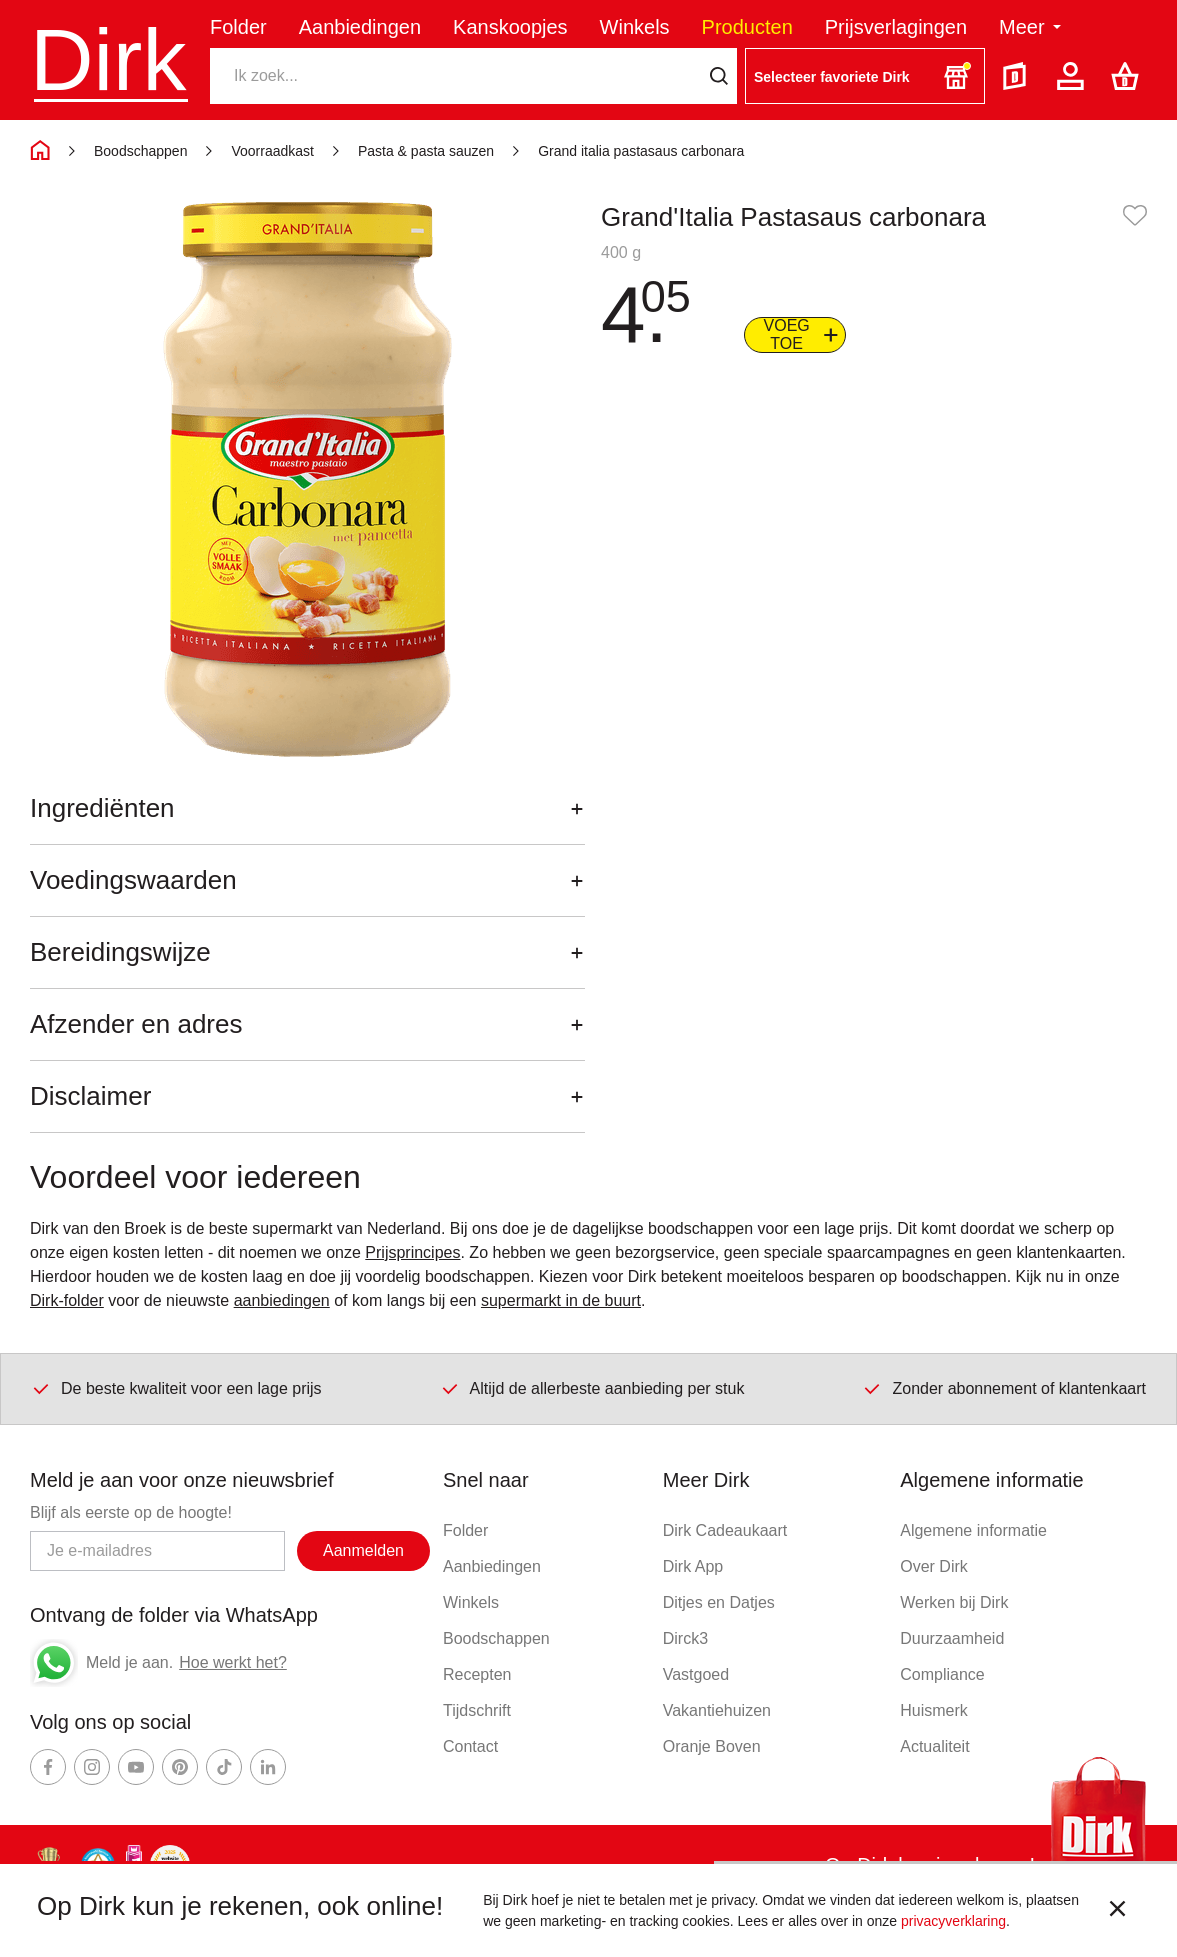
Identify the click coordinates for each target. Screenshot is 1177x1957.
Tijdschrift (477, 1710)
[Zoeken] (455, 76)
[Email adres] (157, 1551)
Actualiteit (934, 1746)
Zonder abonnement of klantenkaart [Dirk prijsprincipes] (1004, 1388)
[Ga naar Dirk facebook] (48, 1767)
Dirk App (693, 1566)
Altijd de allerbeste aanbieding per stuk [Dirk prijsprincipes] (592, 1388)
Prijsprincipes (412, 1252)
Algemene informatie (973, 1530)
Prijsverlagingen (896, 27)
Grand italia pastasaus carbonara (641, 151)
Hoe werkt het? (233, 1662)
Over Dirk (934, 1566)
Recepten (477, 1674)
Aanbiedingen (360, 27)
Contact (470, 1746)
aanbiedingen (282, 1300)
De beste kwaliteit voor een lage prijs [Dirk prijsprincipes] (176, 1388)
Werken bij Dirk (954, 1602)
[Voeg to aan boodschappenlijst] (795, 335)
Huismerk (934, 1710)
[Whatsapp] (54, 1663)
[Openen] (577, 808)
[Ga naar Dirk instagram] (92, 1767)
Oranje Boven (712, 1746)
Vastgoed (696, 1674)
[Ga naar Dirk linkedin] (268, 1767)
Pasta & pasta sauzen (426, 151)
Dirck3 (685, 1638)
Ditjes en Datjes (719, 1602)
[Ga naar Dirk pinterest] (180, 1767)
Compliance (942, 1674)
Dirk (108, 60)
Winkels (635, 27)
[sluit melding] (1117, 1911)
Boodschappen (140, 151)
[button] (865, 76)
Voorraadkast (272, 151)
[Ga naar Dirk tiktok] (224, 1767)
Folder (238, 27)
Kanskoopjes (510, 27)
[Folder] (1019, 76)
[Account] (1074, 76)
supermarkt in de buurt (561, 1300)
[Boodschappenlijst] (1129, 76)
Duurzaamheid (952, 1638)
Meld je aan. (129, 1662)
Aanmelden (363, 1550)
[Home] (40, 151)
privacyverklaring (953, 1921)
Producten (747, 27)
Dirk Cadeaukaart (725, 1530)
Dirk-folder (67, 1300)
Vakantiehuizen (717, 1710)
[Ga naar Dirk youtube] (136, 1767)
